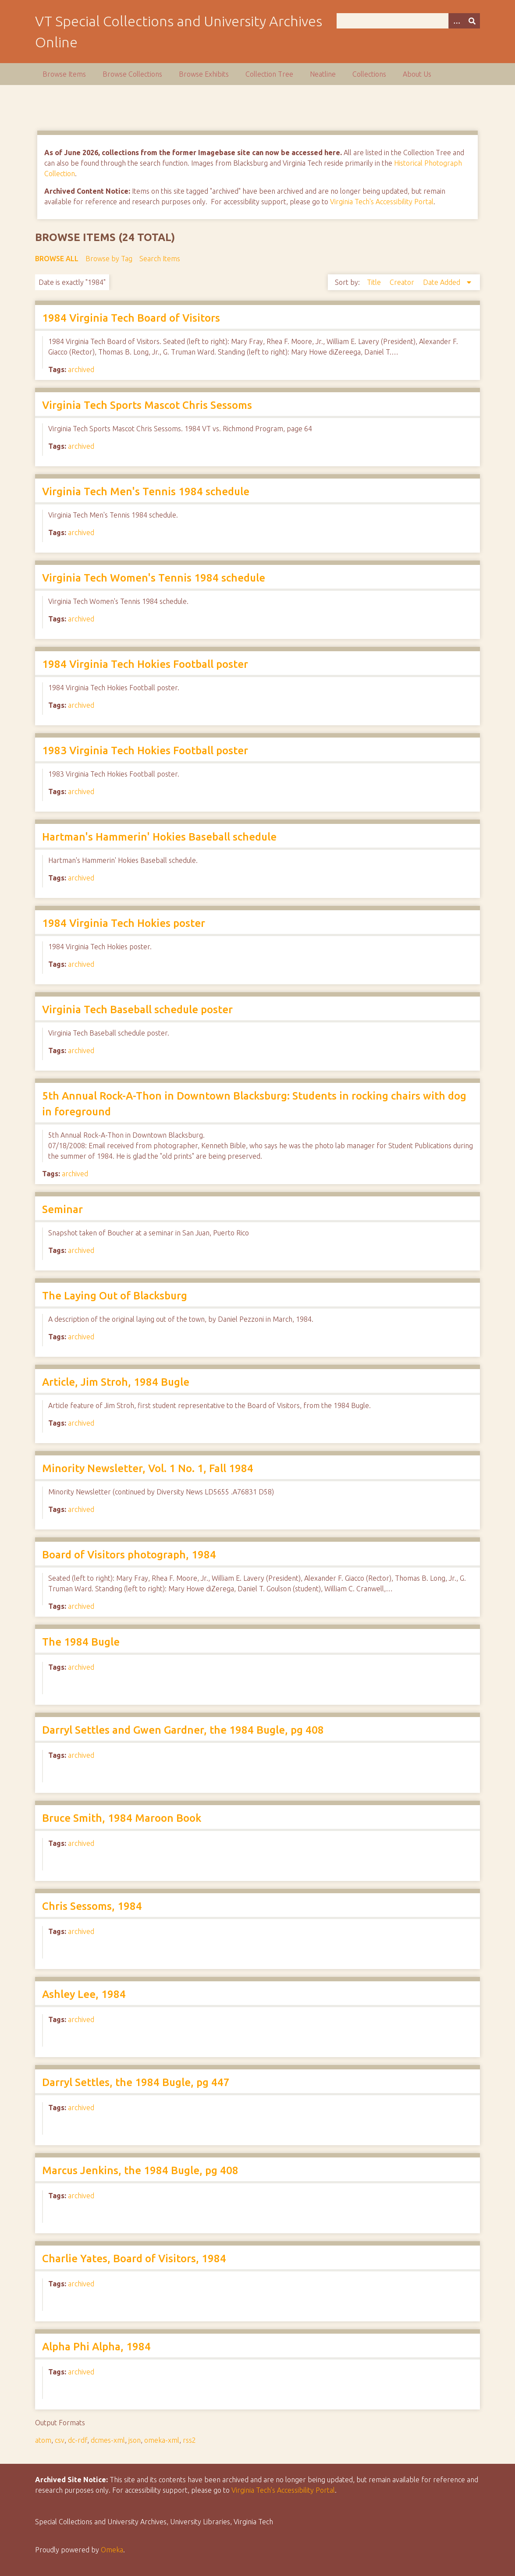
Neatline (323, 74)
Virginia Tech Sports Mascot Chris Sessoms (147, 405)
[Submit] (472, 20)
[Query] (408, 20)
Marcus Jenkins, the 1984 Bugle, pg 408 (140, 2170)
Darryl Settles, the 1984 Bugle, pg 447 (136, 2082)
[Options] (456, 20)
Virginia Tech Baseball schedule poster (137, 1009)
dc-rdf (77, 2440)
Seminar (62, 1209)
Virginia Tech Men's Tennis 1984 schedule (145, 491)
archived (81, 369)
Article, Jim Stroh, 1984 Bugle (115, 1382)
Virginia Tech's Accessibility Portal (381, 202)
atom (43, 2440)
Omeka (112, 2550)
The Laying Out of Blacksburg (114, 1296)
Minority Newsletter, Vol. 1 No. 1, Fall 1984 (147, 1468)
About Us (417, 74)
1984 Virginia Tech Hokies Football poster (145, 664)
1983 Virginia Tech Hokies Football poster (145, 750)
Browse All (56, 259)
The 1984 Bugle (81, 1642)
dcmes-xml (108, 2440)
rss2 (189, 2440)
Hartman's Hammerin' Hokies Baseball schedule (159, 837)
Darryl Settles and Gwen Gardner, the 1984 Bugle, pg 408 (183, 1730)
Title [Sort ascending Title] (375, 282)
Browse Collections (132, 74)
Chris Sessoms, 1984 (92, 1906)
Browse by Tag (108, 259)
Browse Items (64, 74)
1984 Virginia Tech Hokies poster (123, 923)
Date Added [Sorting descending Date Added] (442, 282)
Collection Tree (269, 74)
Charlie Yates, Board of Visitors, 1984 (134, 2258)
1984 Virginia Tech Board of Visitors (131, 318)
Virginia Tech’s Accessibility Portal (283, 2490)
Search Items (159, 259)
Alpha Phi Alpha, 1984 (96, 2346)
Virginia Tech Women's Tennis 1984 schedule (153, 578)
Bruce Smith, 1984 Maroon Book (121, 1818)
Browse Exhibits (204, 74)
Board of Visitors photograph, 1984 (129, 1555)
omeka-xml (161, 2440)
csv (59, 2440)
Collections (369, 74)
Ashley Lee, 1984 (84, 1994)
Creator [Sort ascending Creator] (403, 282)
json (134, 2440)
